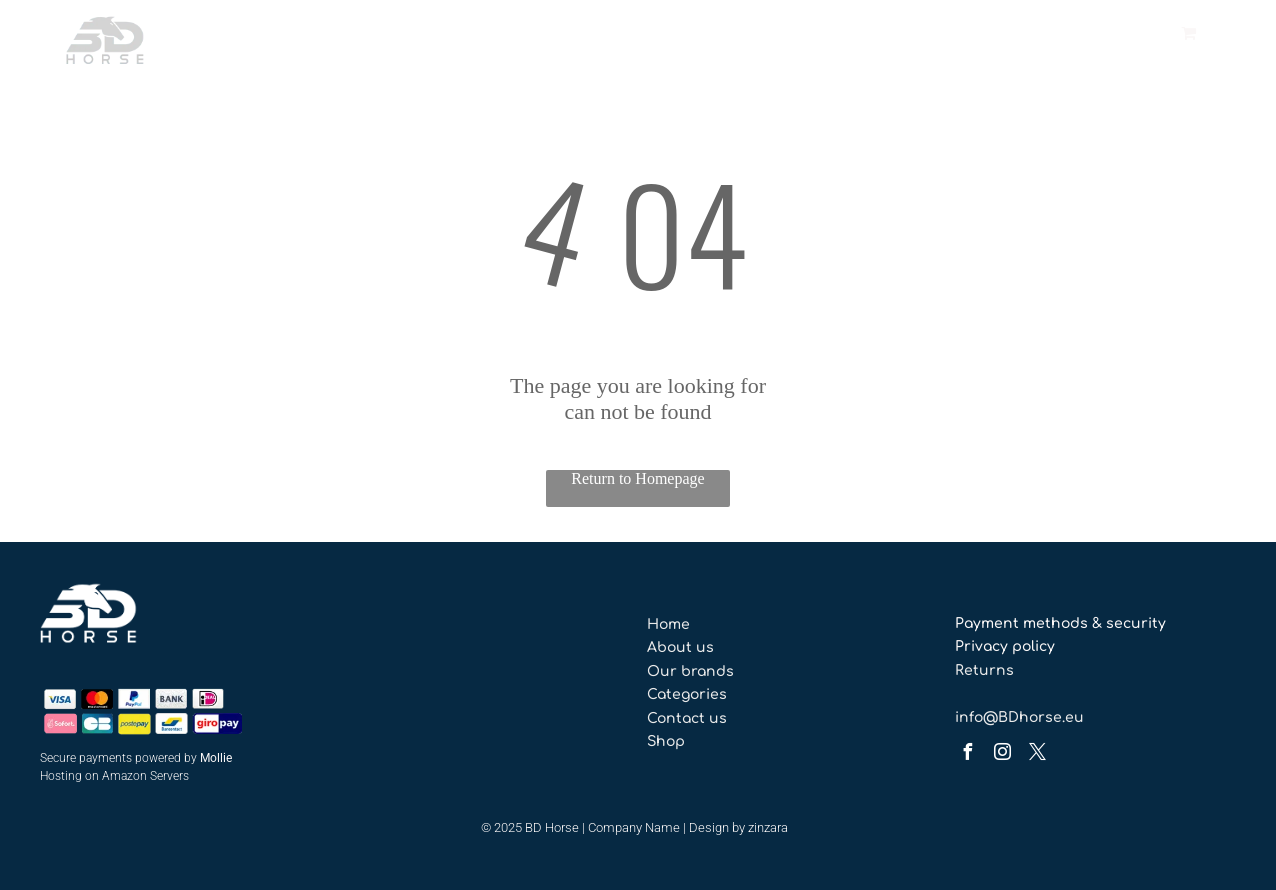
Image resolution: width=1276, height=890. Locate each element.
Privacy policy (1005, 646)
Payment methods (1021, 623)
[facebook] (968, 754)
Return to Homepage (637, 478)
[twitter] (1038, 754)
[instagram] (1003, 754)
